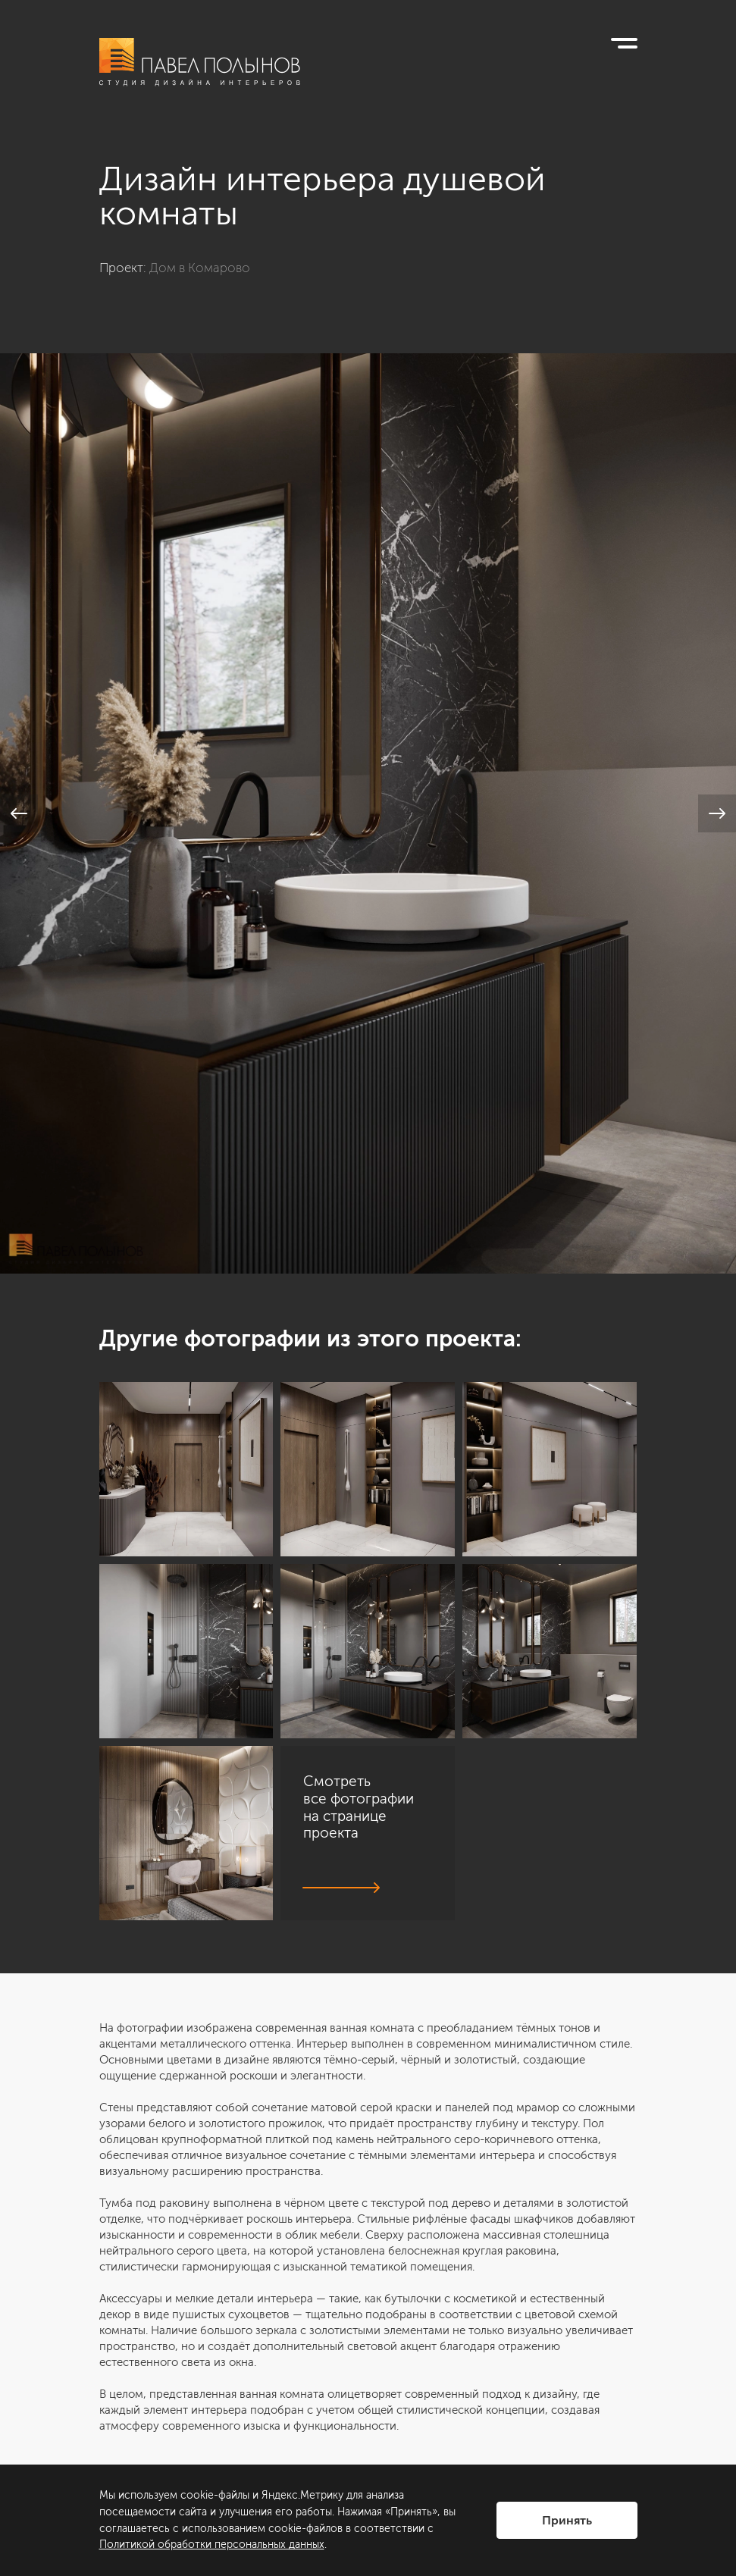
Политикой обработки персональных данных (211, 2544)
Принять (567, 2520)
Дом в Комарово (199, 267)
